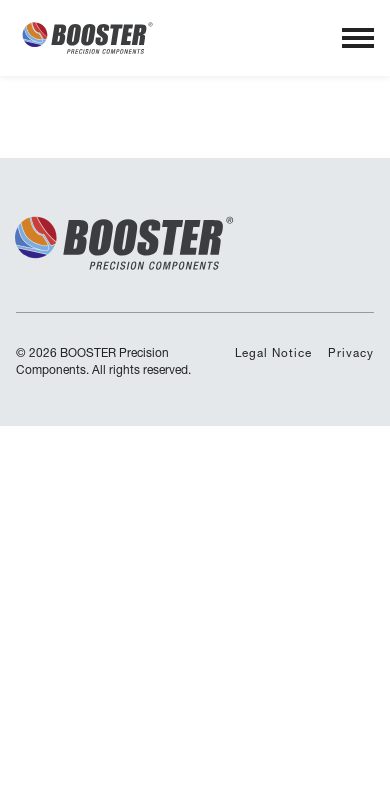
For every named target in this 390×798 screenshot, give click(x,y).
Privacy (351, 352)
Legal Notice (273, 352)
